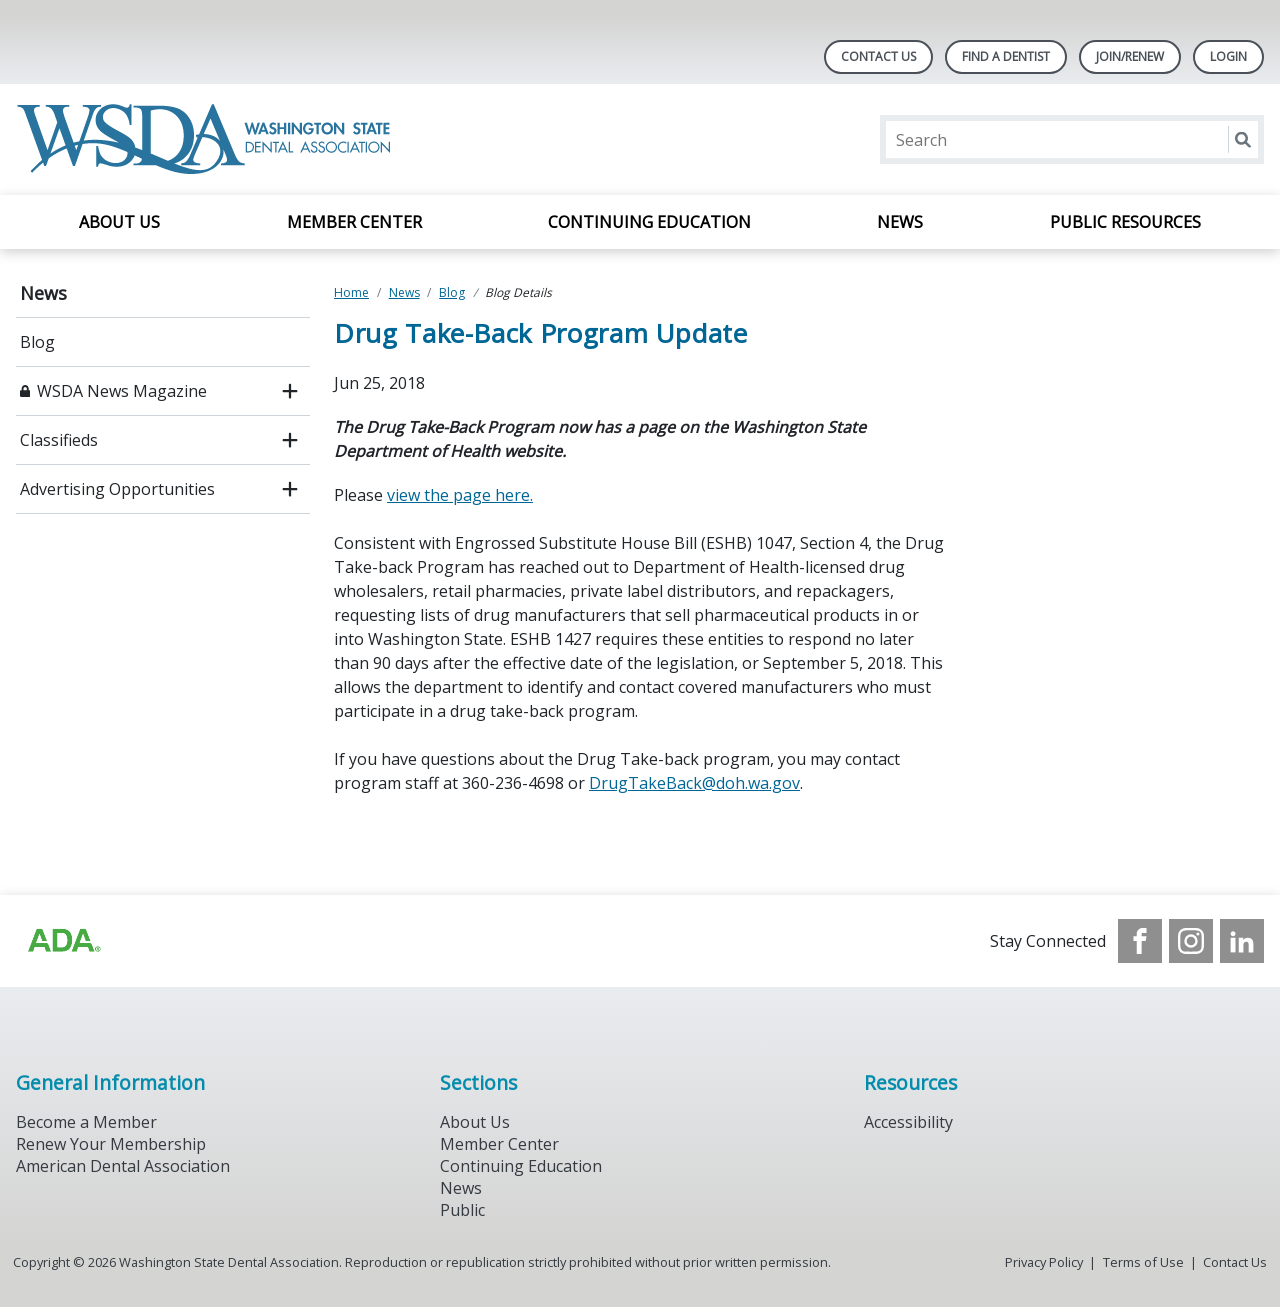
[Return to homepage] (207, 139)
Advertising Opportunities (117, 489)
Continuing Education (649, 222)
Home (351, 292)
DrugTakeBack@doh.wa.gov (694, 783)
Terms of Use (1143, 1262)
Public (462, 1210)
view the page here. (460, 495)
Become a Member (86, 1122)
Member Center (354, 222)
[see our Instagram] (1191, 941)
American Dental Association (123, 1166)
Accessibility (908, 1122)
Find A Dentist (1006, 56)
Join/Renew (1130, 56)
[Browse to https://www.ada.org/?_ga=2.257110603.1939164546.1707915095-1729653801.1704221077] (63, 941)
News (900, 222)
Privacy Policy (1044, 1262)
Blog (37, 342)
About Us (119, 222)
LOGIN (1228, 56)
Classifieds (59, 440)
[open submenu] (290, 391)
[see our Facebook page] (1140, 941)
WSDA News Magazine (122, 391)
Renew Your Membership (111, 1144)
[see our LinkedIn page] (1242, 941)
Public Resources (1125, 222)
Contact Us (878, 56)
